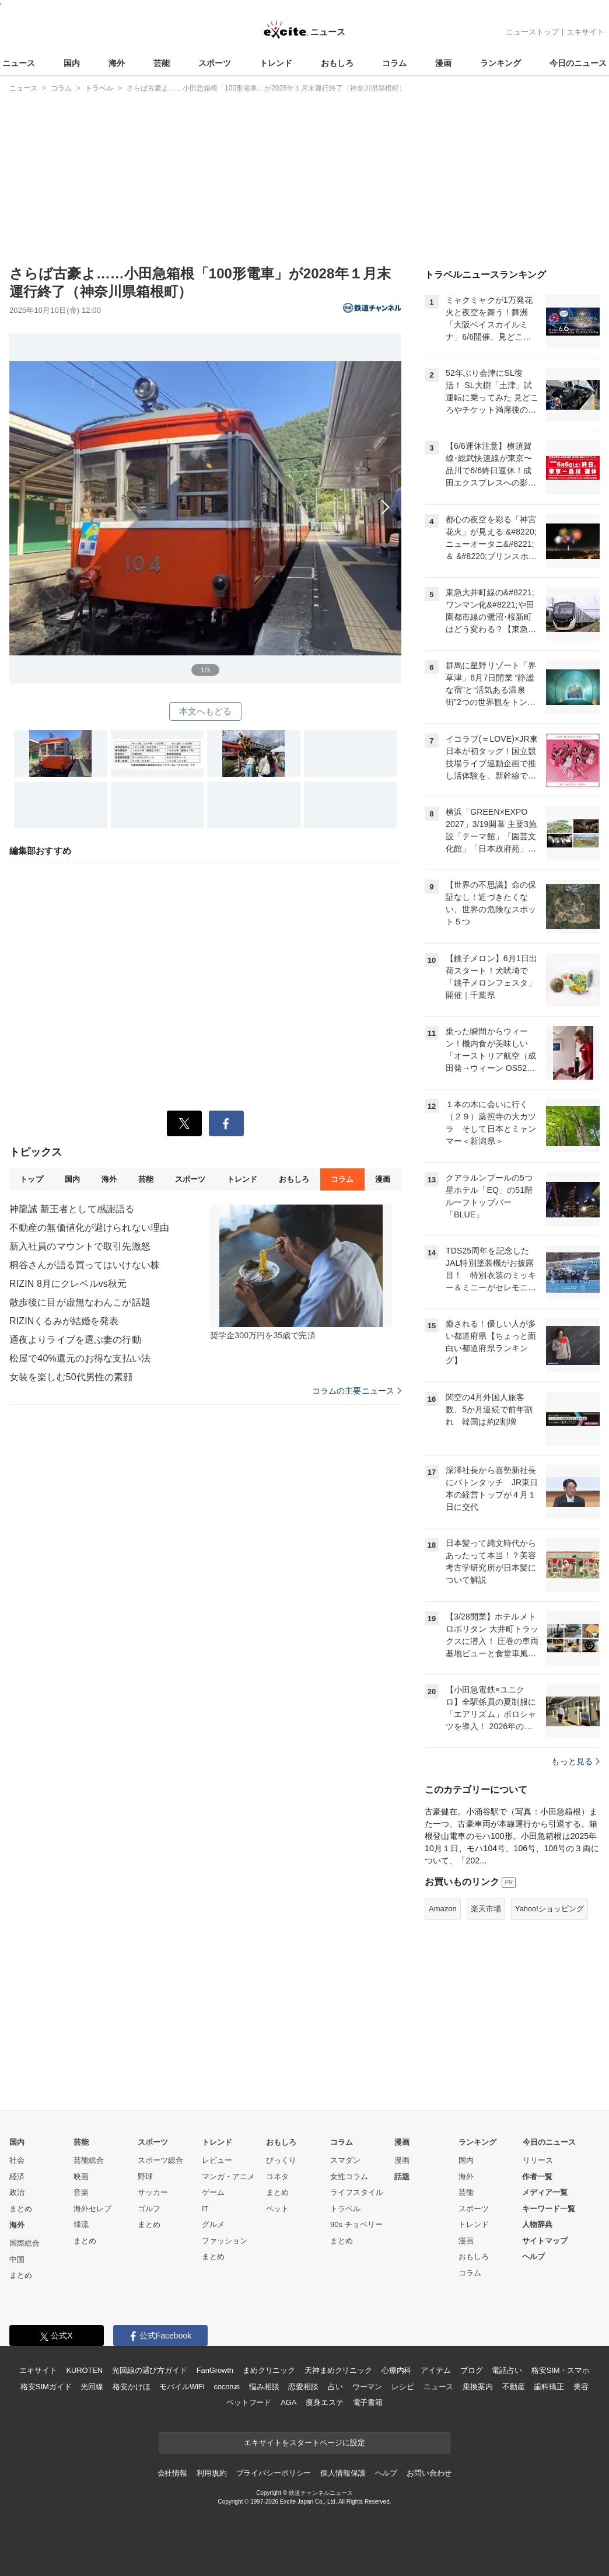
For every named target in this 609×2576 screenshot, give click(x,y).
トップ (31, 1179)
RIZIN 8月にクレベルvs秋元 (68, 1284)
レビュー (217, 2160)
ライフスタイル (356, 2192)
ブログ (471, 2370)
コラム (394, 63)
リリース (538, 2160)
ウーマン (367, 2386)
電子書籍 (368, 2402)
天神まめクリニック (338, 2370)
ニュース (18, 63)
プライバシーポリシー (274, 2473)
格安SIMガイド (45, 2386)
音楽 (81, 2192)
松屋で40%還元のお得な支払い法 (79, 1358)
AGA (288, 2402)
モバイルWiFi (181, 2386)
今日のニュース (578, 63)
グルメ (213, 2224)
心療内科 (396, 2370)
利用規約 (211, 2473)
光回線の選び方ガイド (149, 2370)
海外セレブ (92, 2208)
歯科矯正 (549, 2386)
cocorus (227, 2386)
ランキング (500, 63)
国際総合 (24, 2243)
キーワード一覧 (548, 2208)
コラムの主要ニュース (356, 1391)
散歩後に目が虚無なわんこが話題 (79, 1302)
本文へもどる (205, 711)
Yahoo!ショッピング (549, 1908)
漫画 (443, 63)
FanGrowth (215, 2370)
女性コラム (349, 2176)
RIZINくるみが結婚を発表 (63, 1321)
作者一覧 (537, 2176)
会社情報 (172, 2473)
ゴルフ (149, 2208)
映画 (81, 2176)
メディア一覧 (545, 2192)
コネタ (277, 2176)
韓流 (81, 2224)
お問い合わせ (429, 2473)
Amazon (443, 1908)
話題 (402, 2176)
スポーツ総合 (160, 2160)
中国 (16, 2259)
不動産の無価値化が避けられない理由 (89, 1228)
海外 (116, 63)
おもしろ (337, 63)
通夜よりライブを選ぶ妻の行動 (75, 1340)
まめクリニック (269, 2370)
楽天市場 (486, 1908)
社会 (16, 2160)
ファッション (224, 2240)
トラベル (345, 2208)
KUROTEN (84, 2370)
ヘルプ (533, 2256)
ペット (277, 2208)
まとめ (20, 2208)
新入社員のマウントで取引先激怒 (79, 1246)
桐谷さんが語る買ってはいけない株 (84, 1265)
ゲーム (213, 2192)
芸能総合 (89, 2160)
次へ (205, 495)
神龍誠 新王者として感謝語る (71, 1209)
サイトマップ (545, 2240)
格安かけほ (131, 2386)
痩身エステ (324, 2402)
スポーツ (214, 63)
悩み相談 (264, 2386)
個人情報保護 (342, 2473)
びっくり (281, 2160)
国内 (72, 63)
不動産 (513, 2386)
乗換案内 (477, 2386)
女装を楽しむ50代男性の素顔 (70, 1377)
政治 (16, 2192)
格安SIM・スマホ (560, 2370)
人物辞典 (537, 2224)
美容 (581, 2386)
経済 (16, 2176)
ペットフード (248, 2402)
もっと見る (575, 1761)
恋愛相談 (303, 2386)
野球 (145, 2176)
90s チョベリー (356, 2224)
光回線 (91, 2386)
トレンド (276, 63)
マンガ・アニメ (228, 2176)
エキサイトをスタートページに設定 (304, 2442)
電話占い (507, 2370)
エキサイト (585, 31)
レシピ (402, 2386)
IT (205, 2208)
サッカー (153, 2192)
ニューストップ (532, 31)
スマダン (345, 2160)
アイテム (435, 2370)
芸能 (161, 63)
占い (335, 2386)
